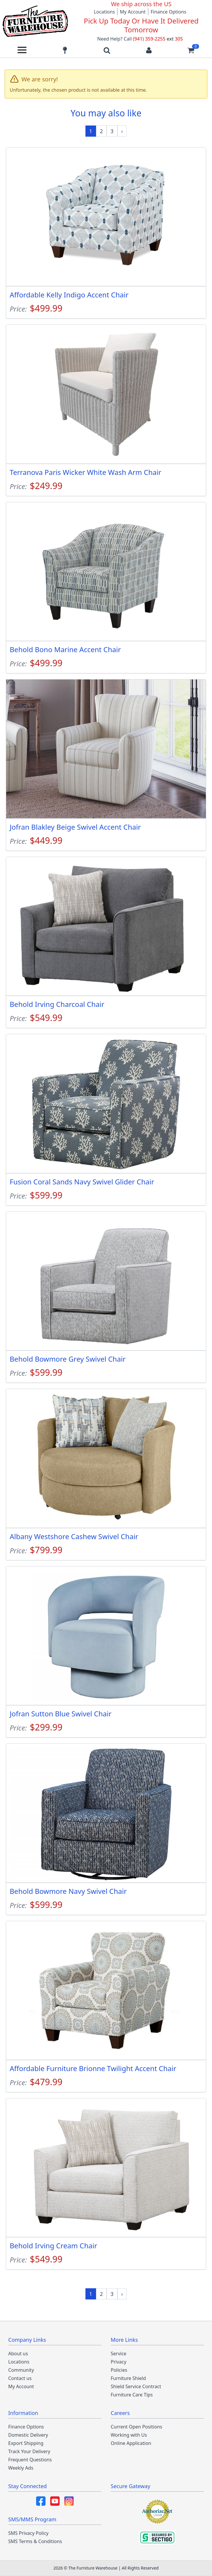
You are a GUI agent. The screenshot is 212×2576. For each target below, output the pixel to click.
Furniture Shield (128, 2378)
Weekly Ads (20, 2468)
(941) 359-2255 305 (158, 39)
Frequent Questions (30, 2459)
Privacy (118, 2362)
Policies (119, 2370)
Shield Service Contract (136, 2386)
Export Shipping (25, 2443)
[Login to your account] (148, 50)
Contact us (20, 2378)
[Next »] (122, 131)
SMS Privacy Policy (28, 2533)
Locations (104, 12)
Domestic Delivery (28, 2435)
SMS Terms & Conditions (35, 2541)
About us (18, 2353)
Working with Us (129, 2435)
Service (118, 2353)
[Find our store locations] (64, 50)
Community (21, 2370)
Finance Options (168, 12)
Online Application (131, 2443)
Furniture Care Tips (132, 2394)
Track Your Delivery (29, 2451)
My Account (133, 12)
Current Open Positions (136, 2426)
